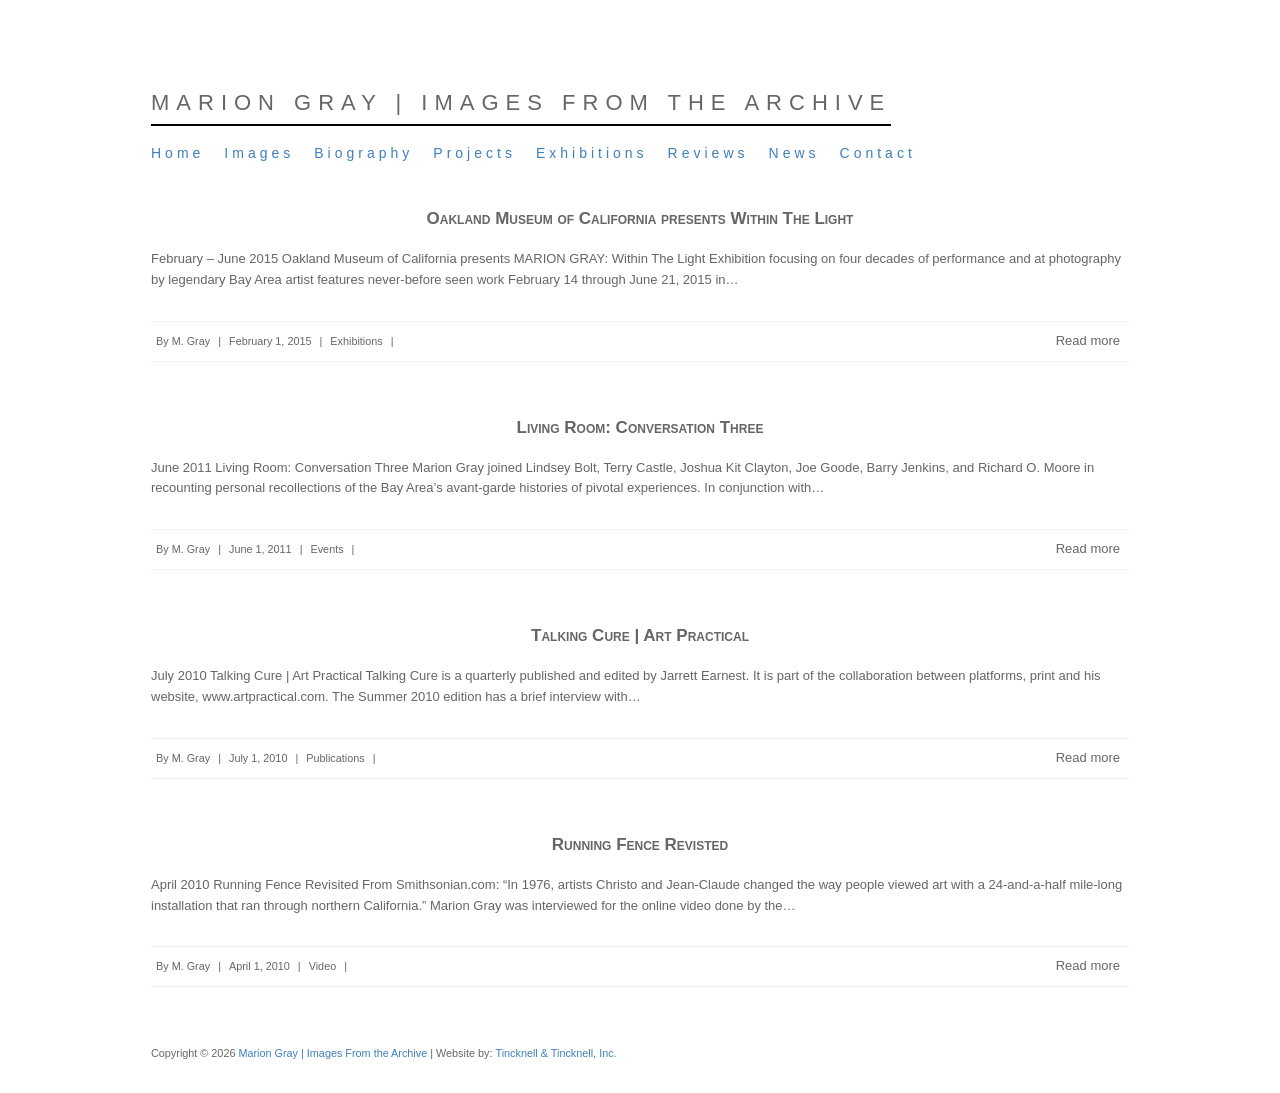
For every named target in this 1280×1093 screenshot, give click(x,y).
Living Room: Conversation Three (640, 427)
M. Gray (191, 341)
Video (323, 966)
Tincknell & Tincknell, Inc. (555, 1053)
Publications (335, 758)
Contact (878, 153)
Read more (1088, 340)
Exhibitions (592, 153)
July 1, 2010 (258, 758)
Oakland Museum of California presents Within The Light (640, 218)
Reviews (708, 153)
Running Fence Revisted (640, 844)
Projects (474, 153)
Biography (363, 153)
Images (259, 153)
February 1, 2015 (270, 341)
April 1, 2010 (259, 966)
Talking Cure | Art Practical (640, 635)
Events (326, 549)
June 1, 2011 (260, 549)
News (794, 153)
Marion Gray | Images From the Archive (521, 102)
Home (177, 153)
